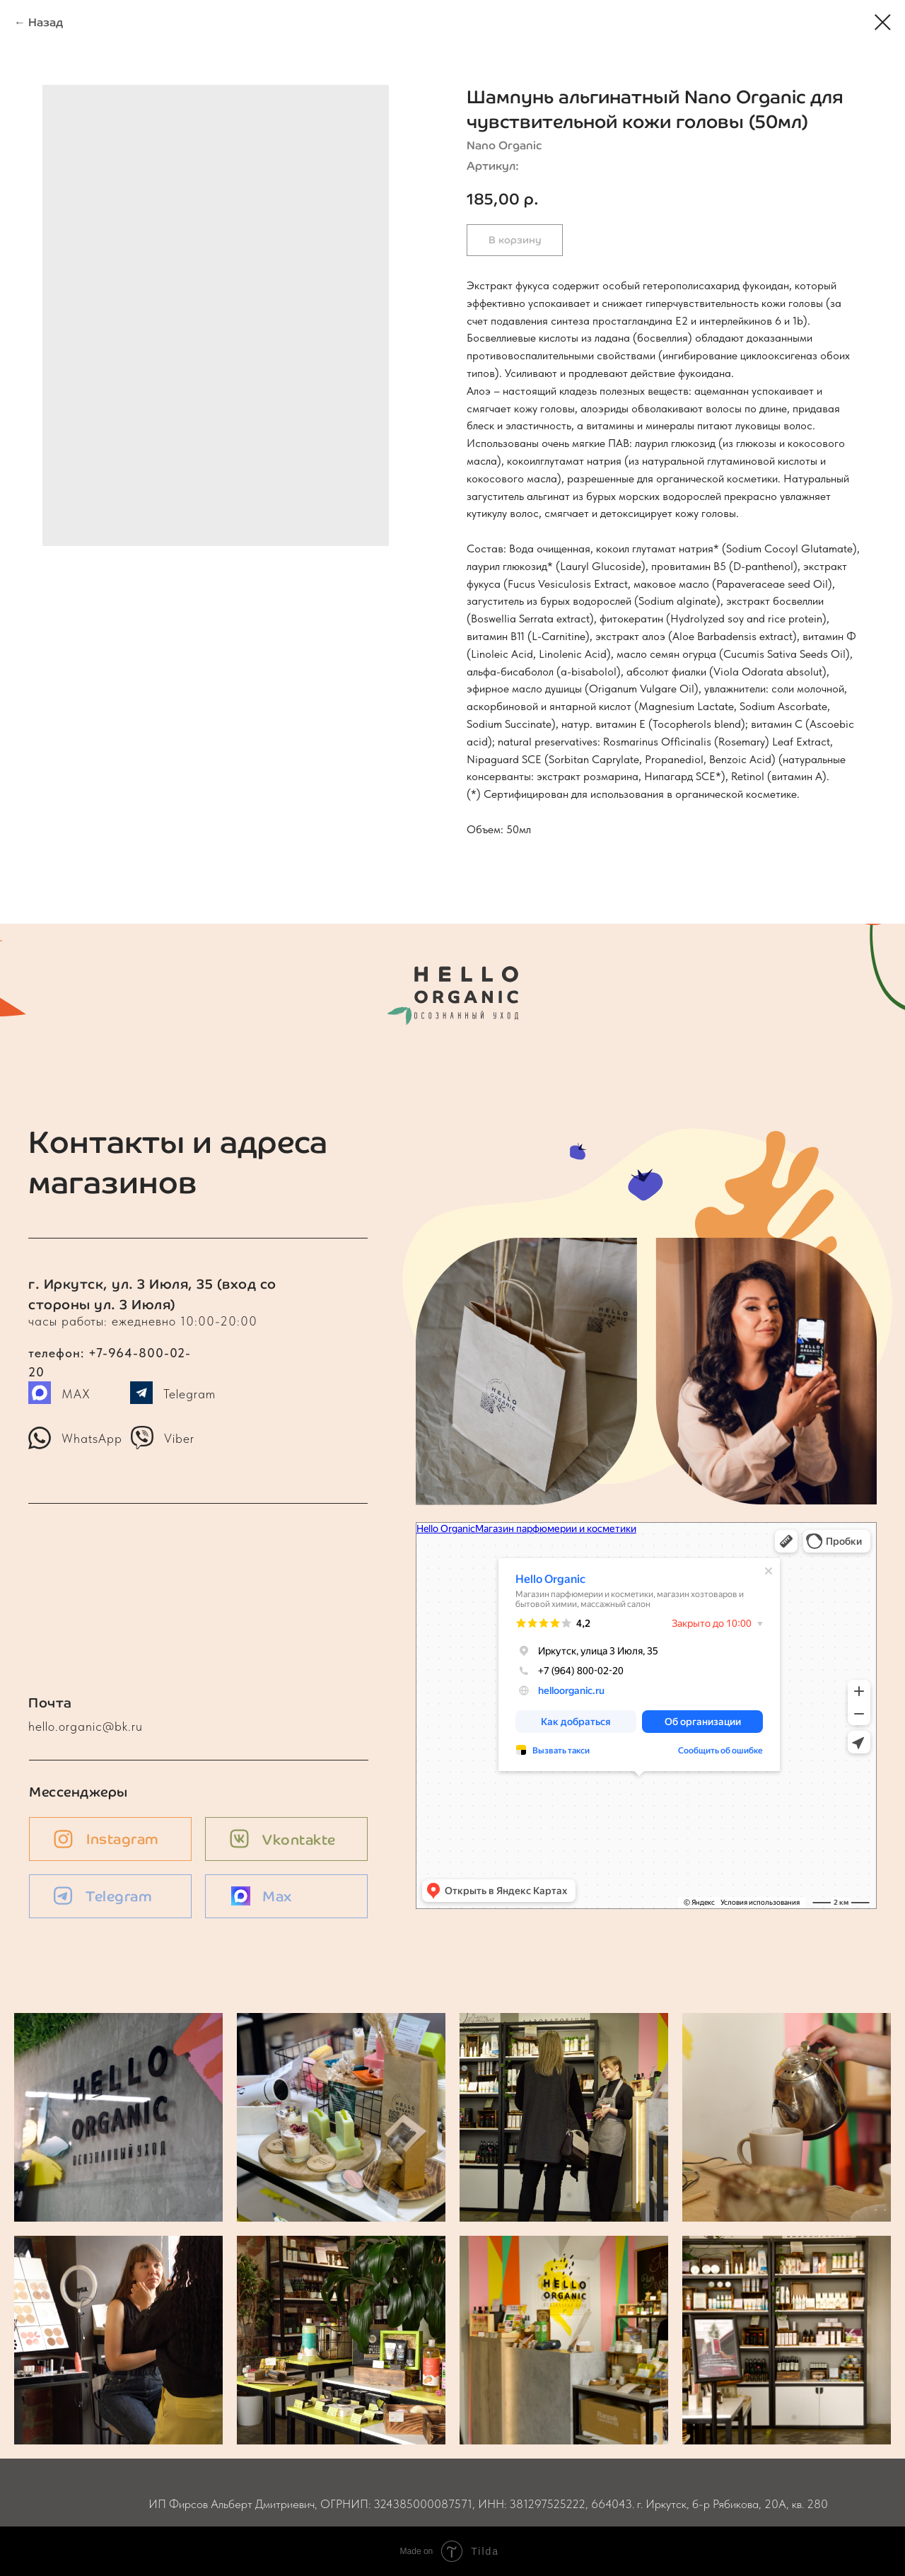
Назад (45, 22)
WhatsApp (92, 1438)
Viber (179, 1438)
